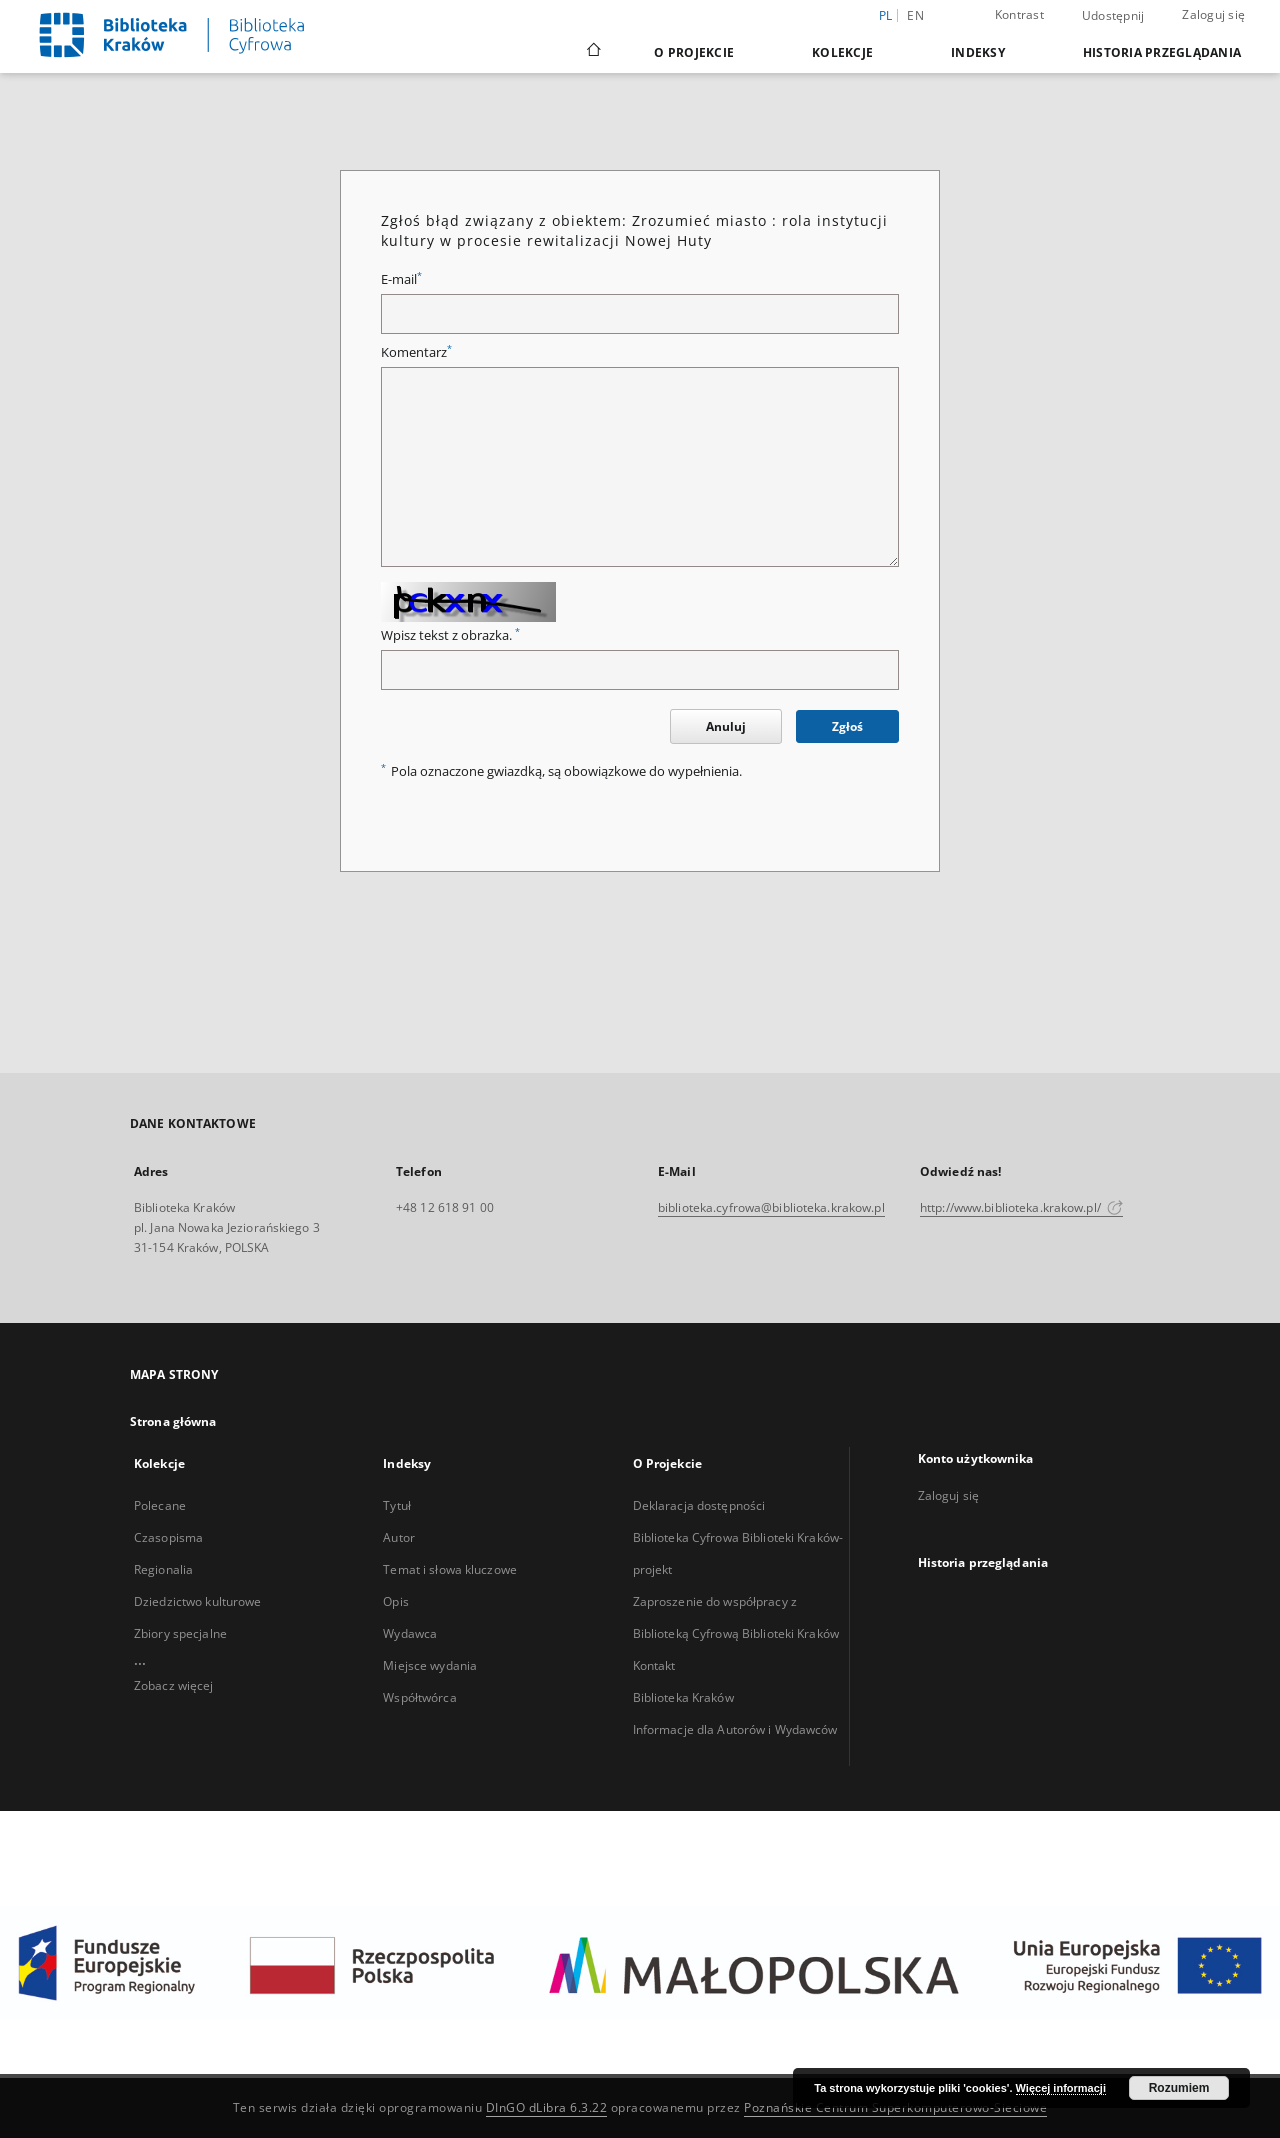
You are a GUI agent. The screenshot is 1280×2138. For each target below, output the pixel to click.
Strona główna (173, 1421)
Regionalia (163, 1569)
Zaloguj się (1213, 14)
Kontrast (1019, 14)
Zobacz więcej (174, 1685)
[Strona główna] (592, 52)
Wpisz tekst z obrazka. (450, 635)
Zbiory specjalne (180, 1633)
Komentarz (416, 352)
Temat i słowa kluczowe (450, 1569)
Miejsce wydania (430, 1665)
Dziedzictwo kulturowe (198, 1601)
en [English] (915, 15)
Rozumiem (1179, 2088)
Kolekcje (842, 52)
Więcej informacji (1061, 2088)
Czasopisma (168, 1537)
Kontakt (654, 1665)
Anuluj (726, 726)
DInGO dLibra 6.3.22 (547, 2107)
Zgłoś (847, 726)
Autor (399, 1537)
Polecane (160, 1505)
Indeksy (978, 52)
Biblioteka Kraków (683, 1697)
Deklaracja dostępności (699, 1505)
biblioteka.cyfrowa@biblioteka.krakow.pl (771, 1207)
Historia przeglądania (1162, 52)
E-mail (401, 279)
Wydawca (410, 1633)
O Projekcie (694, 52)
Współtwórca (419, 1697)
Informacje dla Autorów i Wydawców (735, 1729)
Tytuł (397, 1505)
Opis (395, 1601)
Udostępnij (1113, 16)
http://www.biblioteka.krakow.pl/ (1021, 1207)
